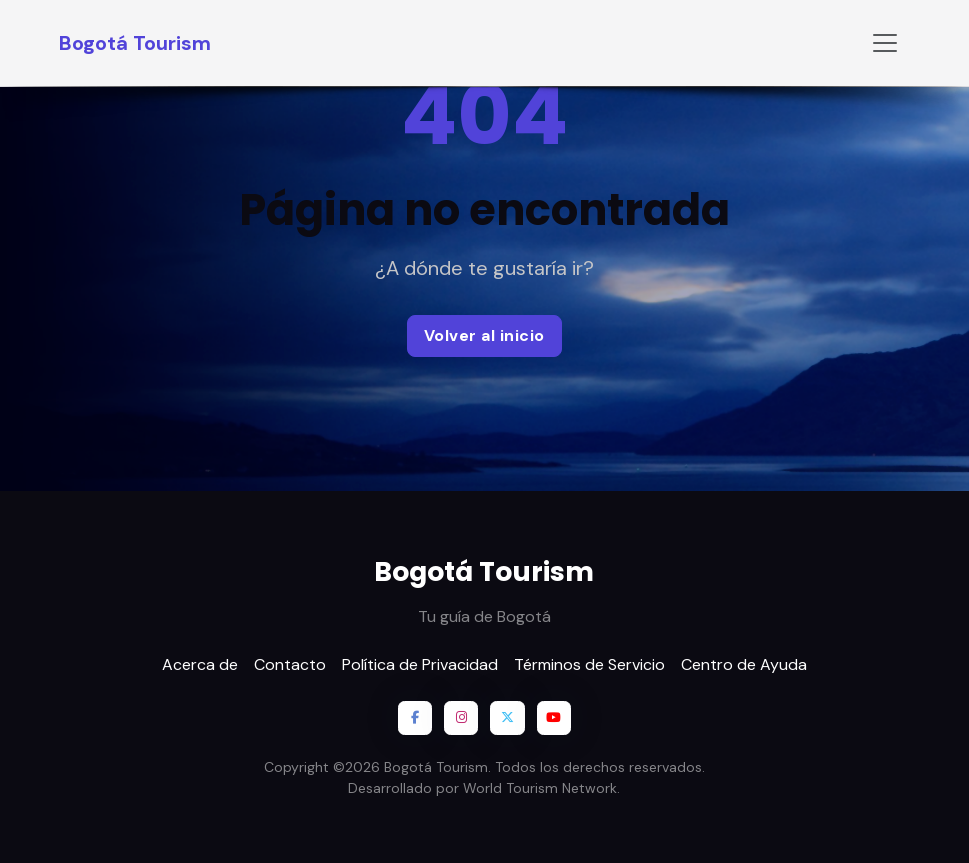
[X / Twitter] (507, 718)
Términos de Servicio (589, 664)
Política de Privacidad (420, 664)
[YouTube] (554, 718)
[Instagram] (461, 718)
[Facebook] (415, 718)
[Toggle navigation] (885, 43)
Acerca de (200, 664)
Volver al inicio (484, 335)
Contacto (290, 664)
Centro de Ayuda (744, 664)
